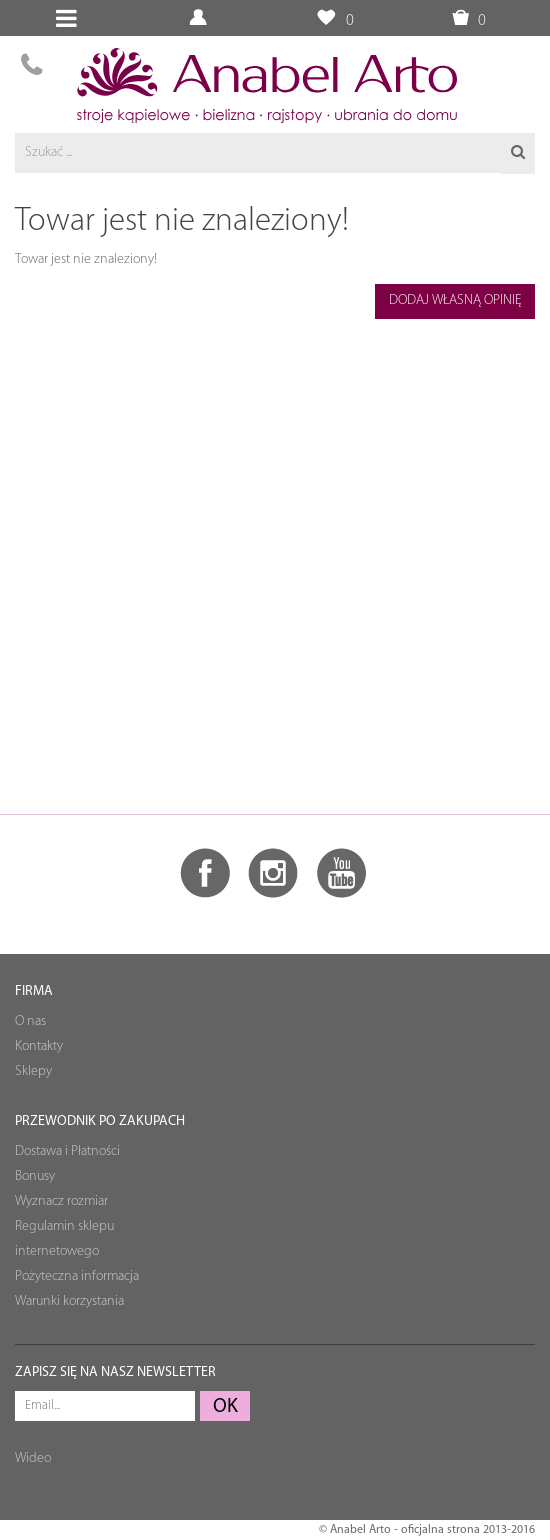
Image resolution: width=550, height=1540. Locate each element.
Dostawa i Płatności (67, 1151)
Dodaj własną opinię (455, 300)
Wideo (33, 1458)
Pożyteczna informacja (77, 1276)
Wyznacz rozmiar (61, 1201)
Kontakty (39, 1046)
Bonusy (35, 1176)
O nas (30, 1021)
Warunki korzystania (69, 1301)
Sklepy (33, 1071)
